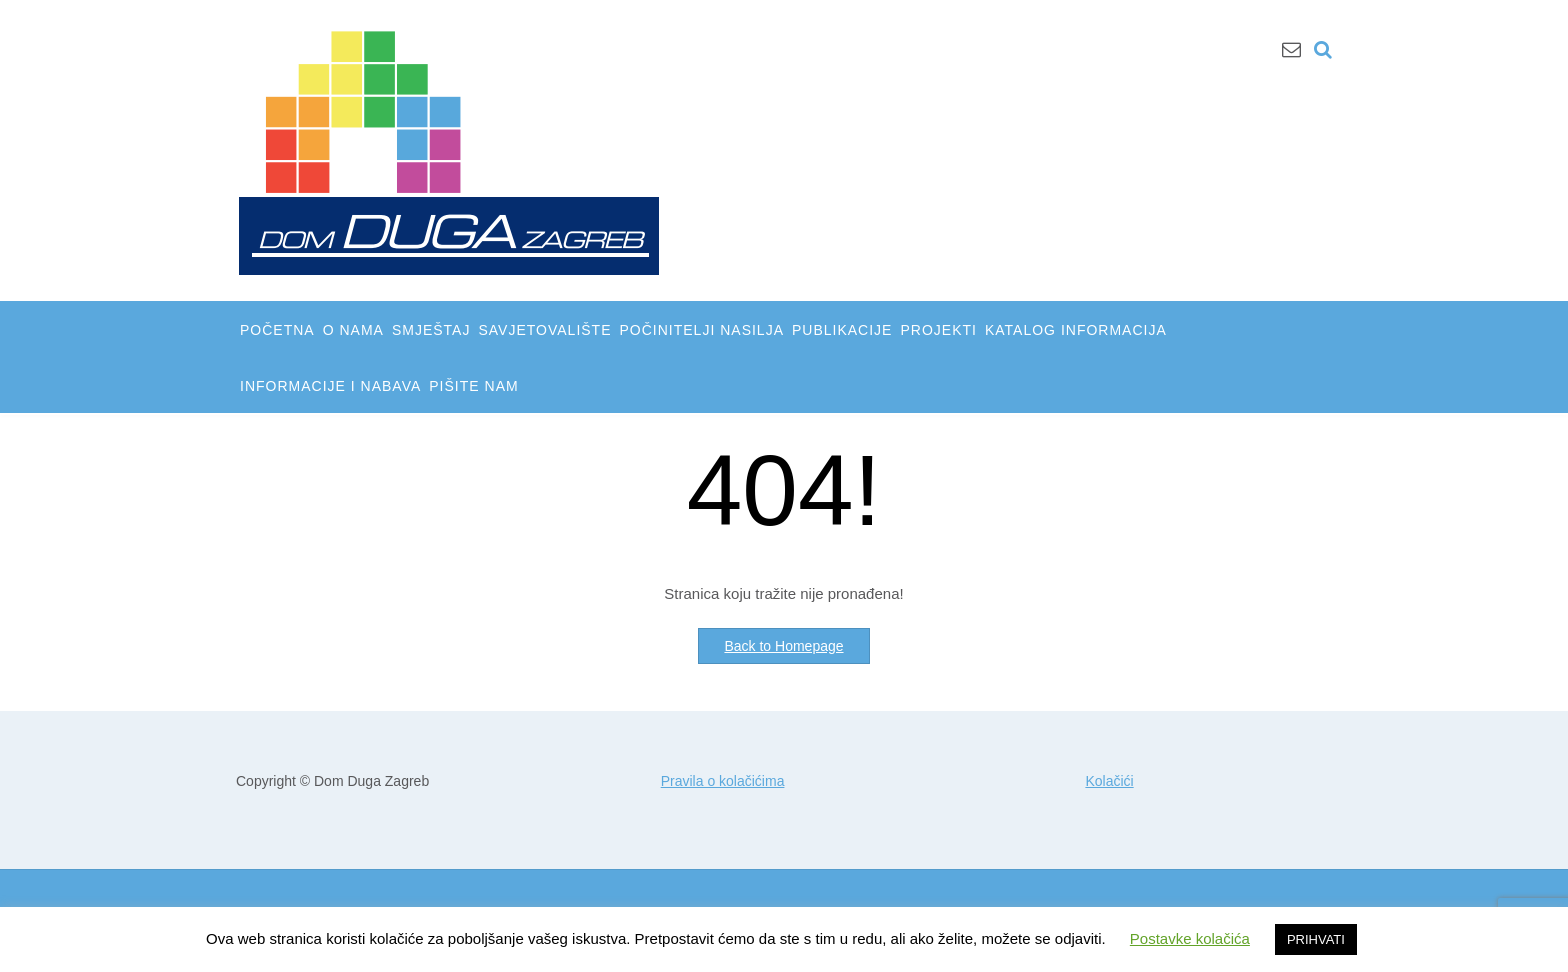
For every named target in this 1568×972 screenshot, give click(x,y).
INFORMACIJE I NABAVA (330, 386)
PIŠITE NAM (473, 386)
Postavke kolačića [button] (1190, 938)
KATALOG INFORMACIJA (1076, 330)
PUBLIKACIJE (842, 330)
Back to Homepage (783, 646)
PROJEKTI (938, 330)
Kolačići (1109, 781)
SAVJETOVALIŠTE (544, 330)
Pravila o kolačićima (723, 781)
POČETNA (277, 330)
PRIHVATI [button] (1316, 939)
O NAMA (353, 330)
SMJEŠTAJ (431, 330)
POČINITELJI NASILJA (702, 330)
